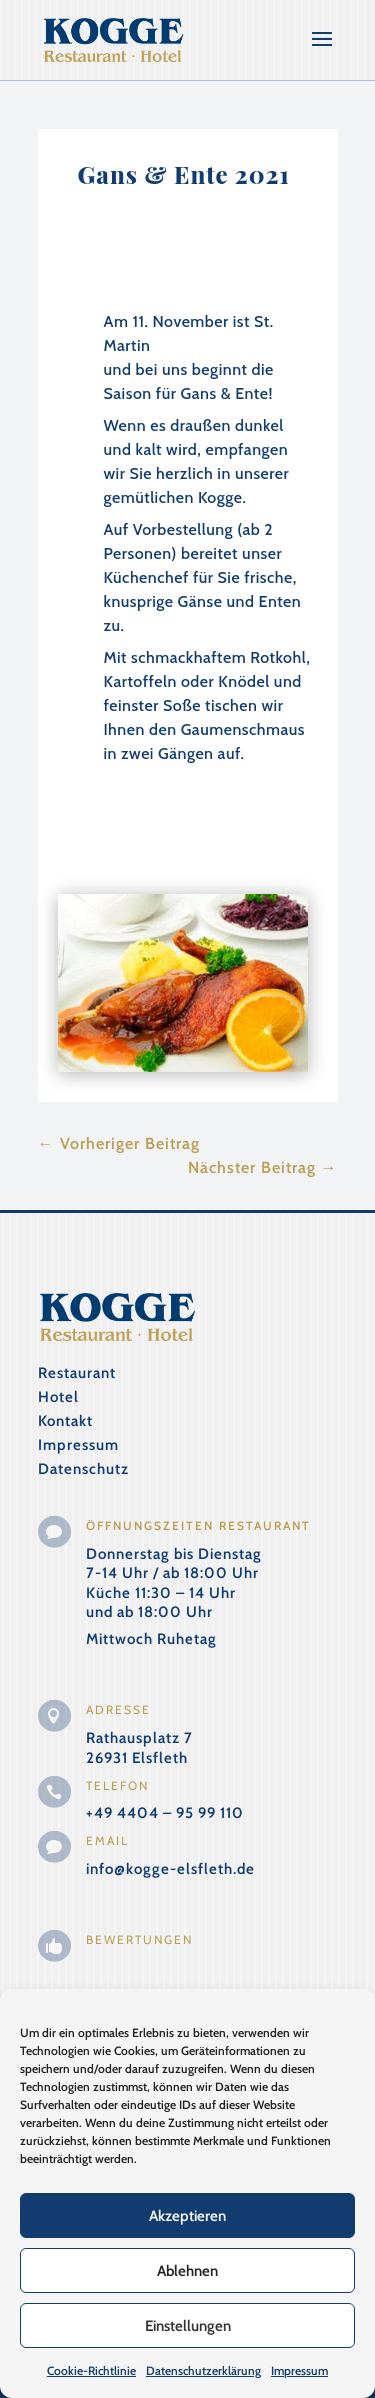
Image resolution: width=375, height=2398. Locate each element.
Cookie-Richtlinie (91, 2370)
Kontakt (65, 1421)
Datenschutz (83, 1469)
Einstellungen (188, 2326)
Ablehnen (187, 2271)
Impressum (299, 2370)
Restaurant (77, 1373)
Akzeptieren (187, 2216)
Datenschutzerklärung (203, 2370)
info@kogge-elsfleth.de (170, 1869)
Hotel (58, 1397)
